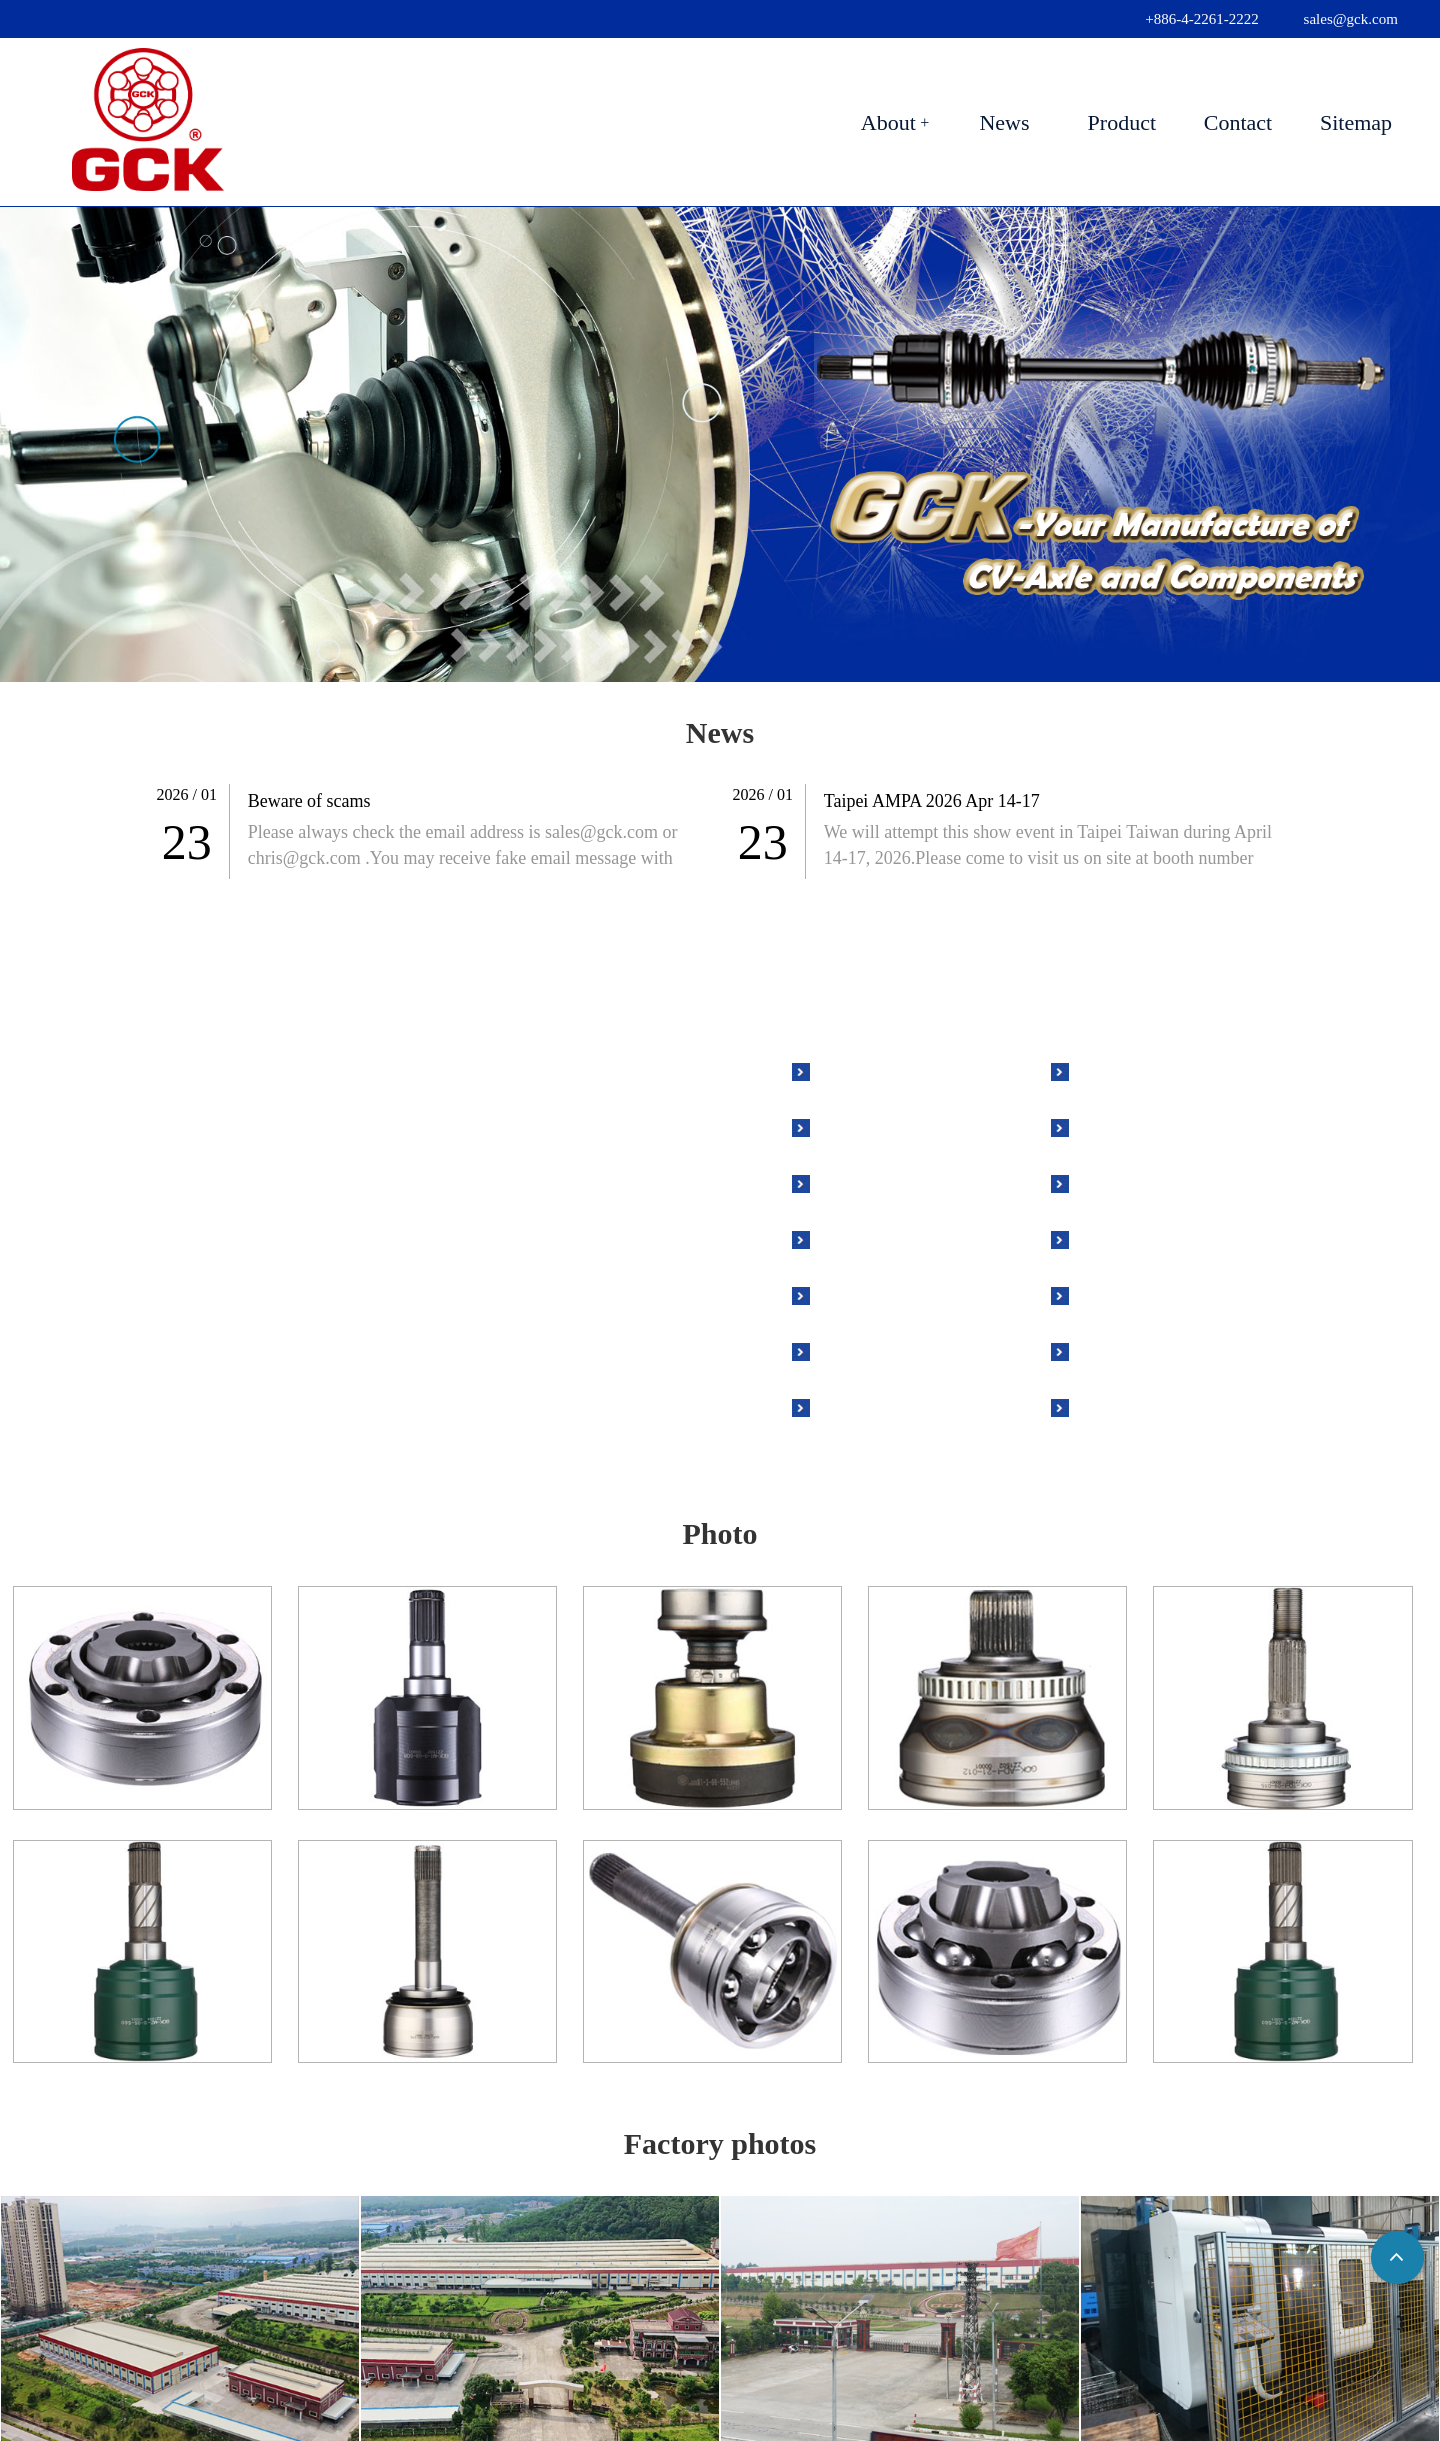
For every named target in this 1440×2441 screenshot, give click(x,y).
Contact (1238, 122)
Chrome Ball (1144, 1294)
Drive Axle (878, 1070)
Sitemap (1356, 122)
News (1004, 122)
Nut (1108, 1070)
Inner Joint (877, 1182)
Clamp (860, 1406)
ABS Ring (875, 1238)
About (888, 122)
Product (1122, 122)
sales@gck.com (1351, 19)
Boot (853, 1294)
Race (1113, 1126)
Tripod (1120, 1238)
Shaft (1114, 1350)
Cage (1113, 1182)
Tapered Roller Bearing (1186, 1406)
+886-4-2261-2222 (1201, 19)
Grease (862, 1350)
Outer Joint (878, 1126)
